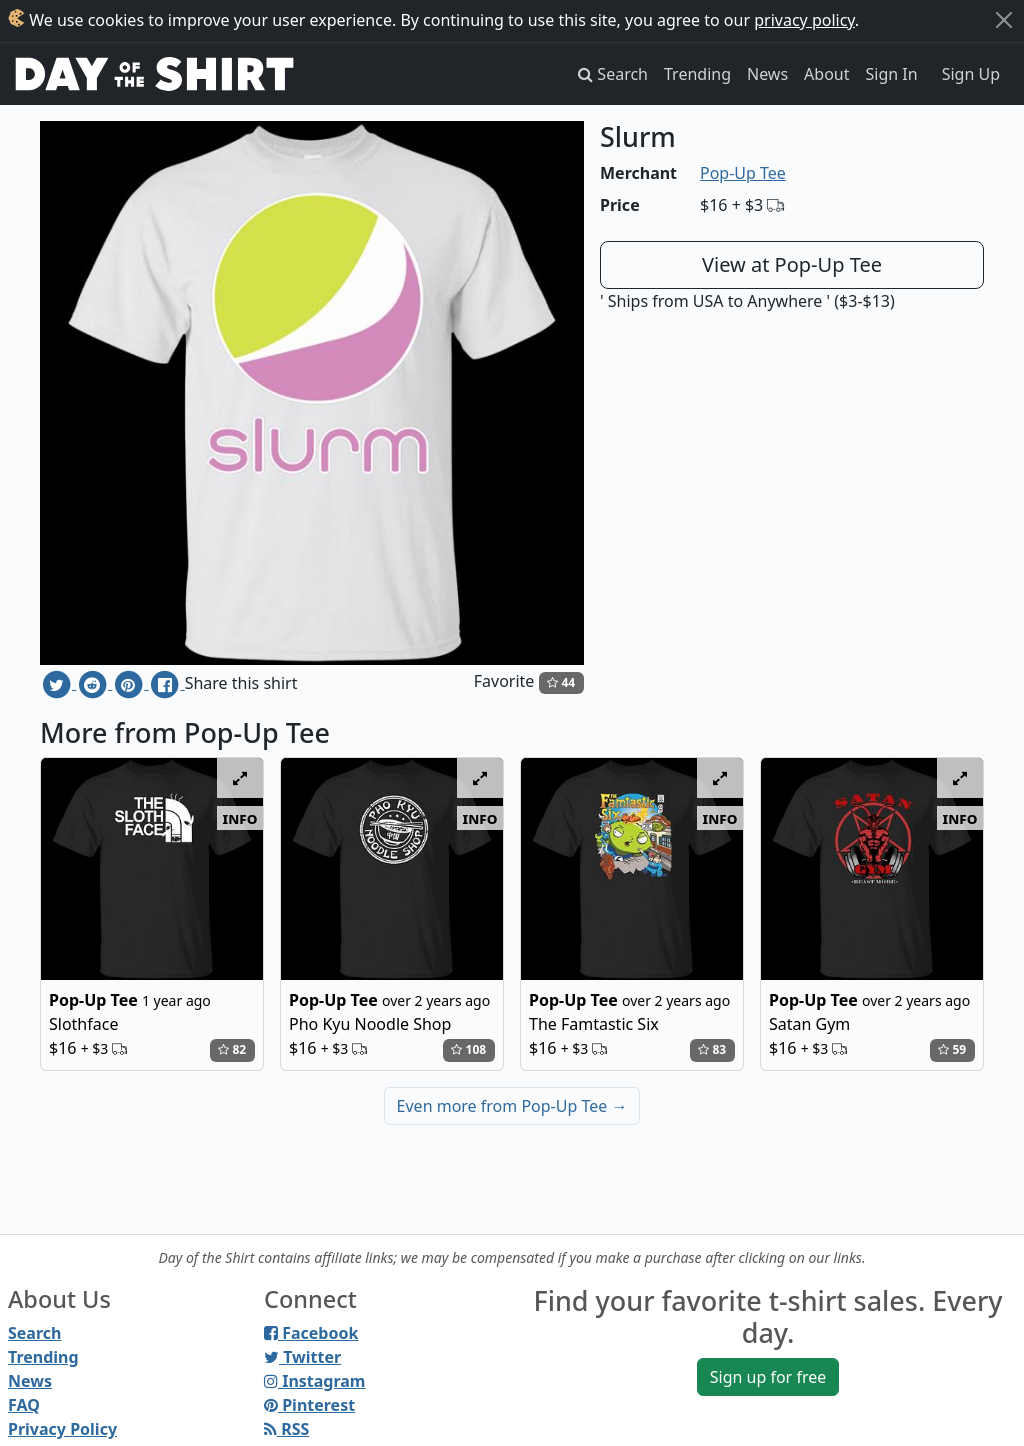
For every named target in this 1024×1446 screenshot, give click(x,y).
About (826, 74)
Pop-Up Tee (743, 173)
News (767, 74)
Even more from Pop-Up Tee (512, 1106)
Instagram (314, 1381)
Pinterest (309, 1405)
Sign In (892, 74)
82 (232, 1049)
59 (952, 1049)
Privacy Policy (62, 1429)
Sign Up (971, 74)
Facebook (311, 1333)
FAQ (24, 1405)
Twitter (302, 1357)
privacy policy (804, 20)
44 (561, 682)
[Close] (1004, 20)
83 (712, 1049)
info (240, 818)
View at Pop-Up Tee (792, 264)
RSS (286, 1429)
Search (34, 1333)
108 (468, 1049)
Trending (697, 74)
